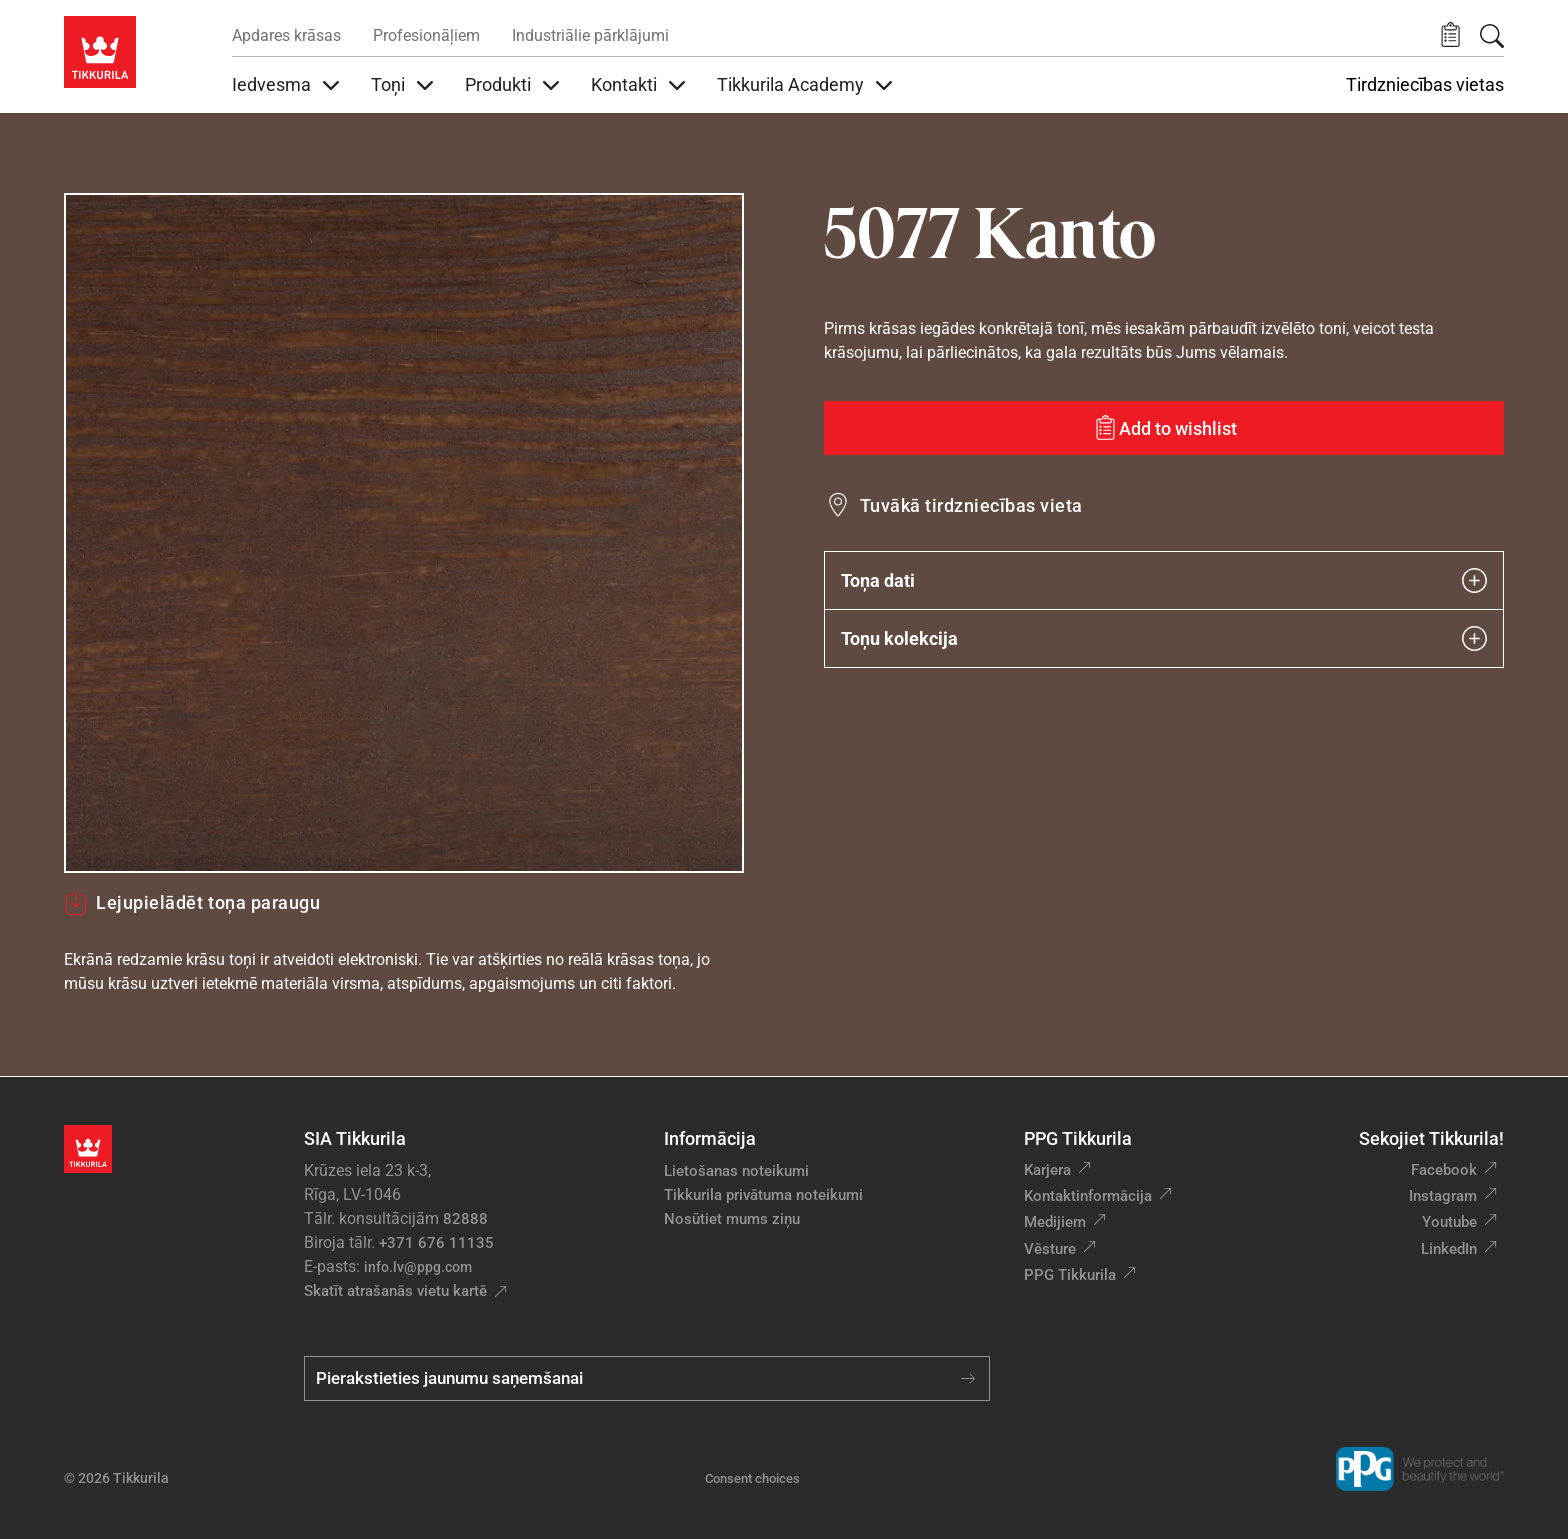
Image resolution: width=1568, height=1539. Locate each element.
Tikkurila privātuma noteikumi (763, 1195)
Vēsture (1050, 1249)
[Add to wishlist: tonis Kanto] (1164, 428)
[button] (1450, 35)
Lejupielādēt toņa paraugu (192, 903)
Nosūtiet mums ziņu (732, 1219)
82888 (465, 1219)
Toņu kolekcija (1164, 638)
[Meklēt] (1492, 36)
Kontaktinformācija (1088, 1196)
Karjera (1047, 1170)
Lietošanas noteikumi (736, 1171)
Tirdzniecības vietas (1425, 85)
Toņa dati (1164, 580)
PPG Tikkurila (1070, 1275)
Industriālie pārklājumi (590, 35)
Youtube (1449, 1222)
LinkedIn (1449, 1249)
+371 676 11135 (436, 1243)
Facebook (1444, 1170)
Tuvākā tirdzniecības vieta (971, 505)
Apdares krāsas (286, 35)
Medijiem (1055, 1222)
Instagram (1443, 1196)
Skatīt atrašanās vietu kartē (395, 1291)
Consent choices (752, 1478)
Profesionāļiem (426, 35)
